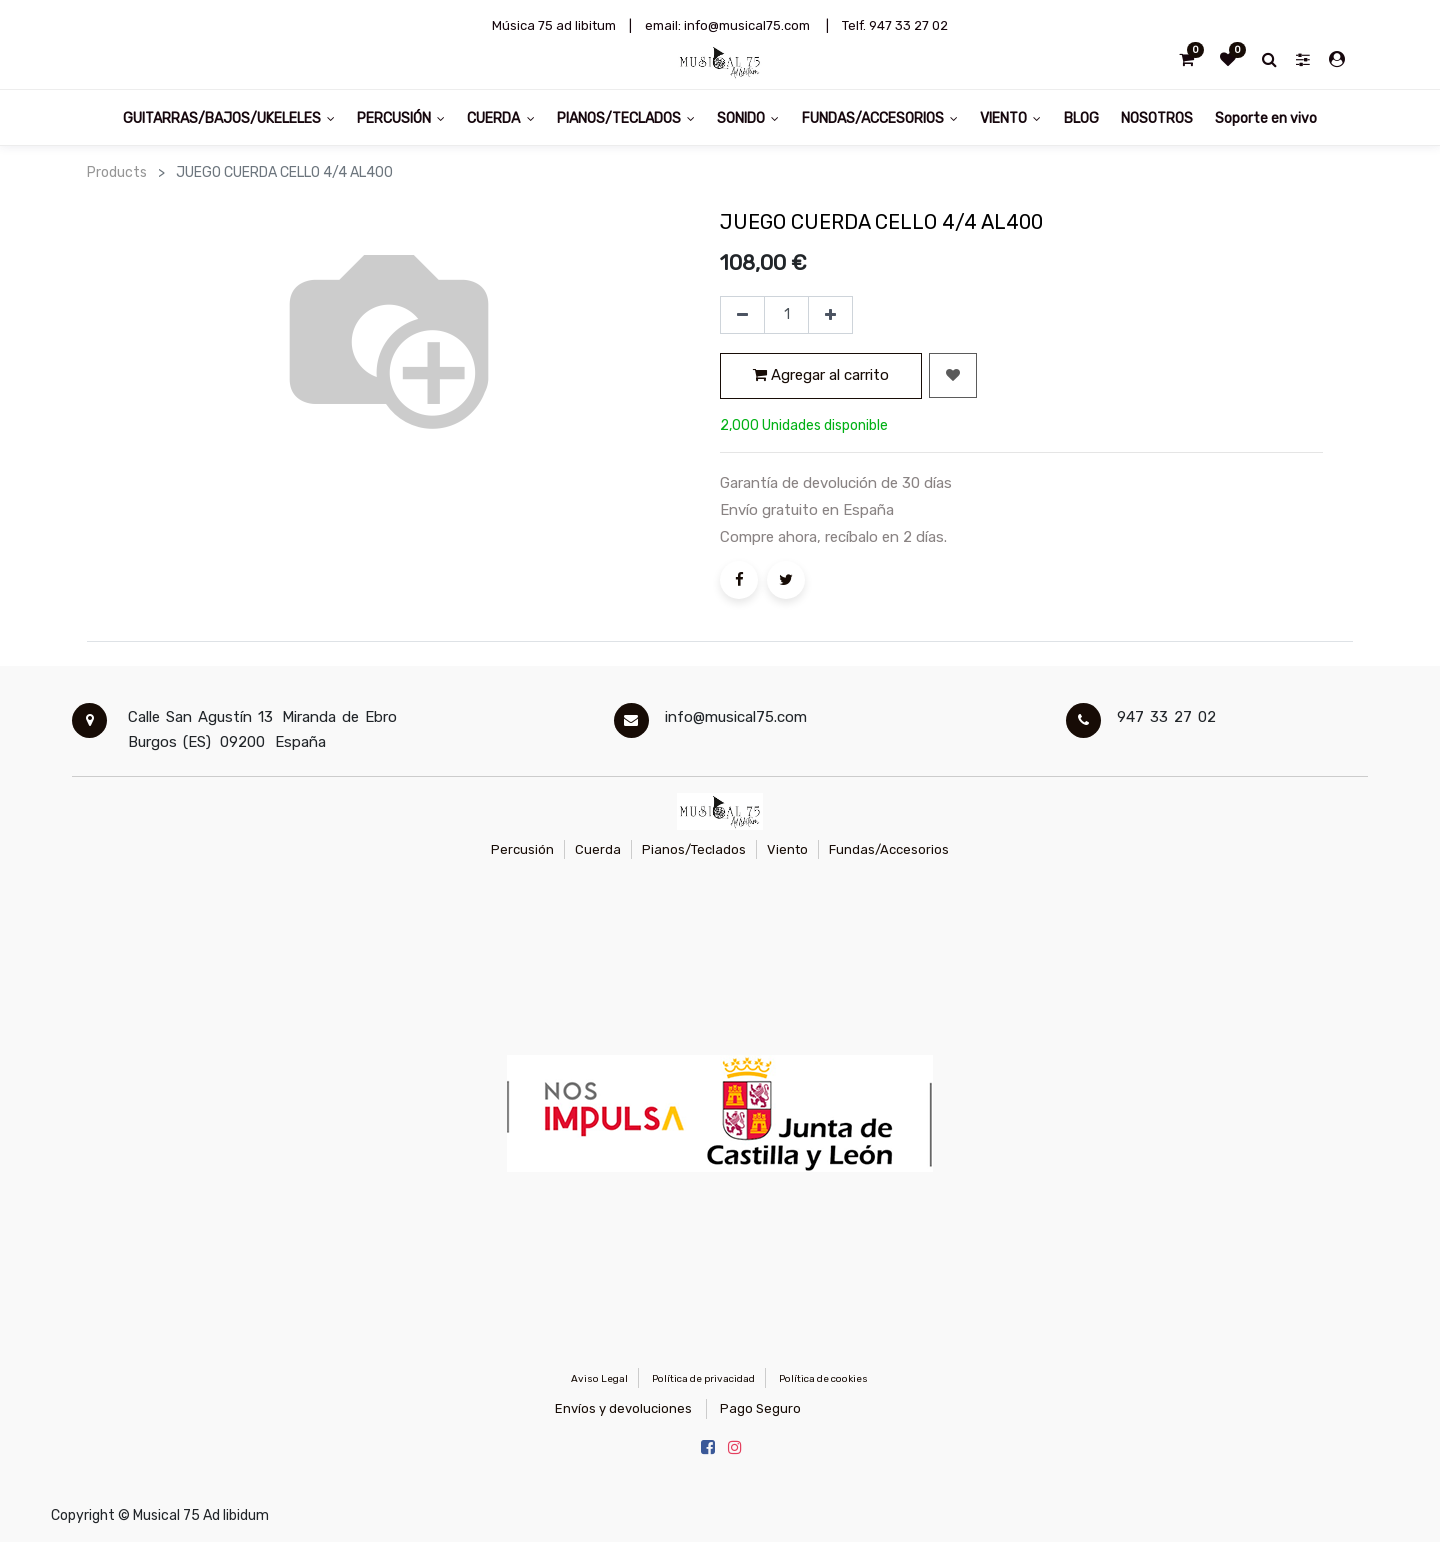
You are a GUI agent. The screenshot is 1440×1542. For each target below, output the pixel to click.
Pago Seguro (760, 1408)
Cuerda (598, 849)
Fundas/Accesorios (889, 849)
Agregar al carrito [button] (821, 375)
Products (117, 172)
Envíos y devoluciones (623, 1408)
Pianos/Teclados (694, 849)
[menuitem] (1080, 117)
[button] (953, 375)
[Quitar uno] (742, 315)
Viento (787, 849)
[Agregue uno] (830, 315)
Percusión (522, 849)
